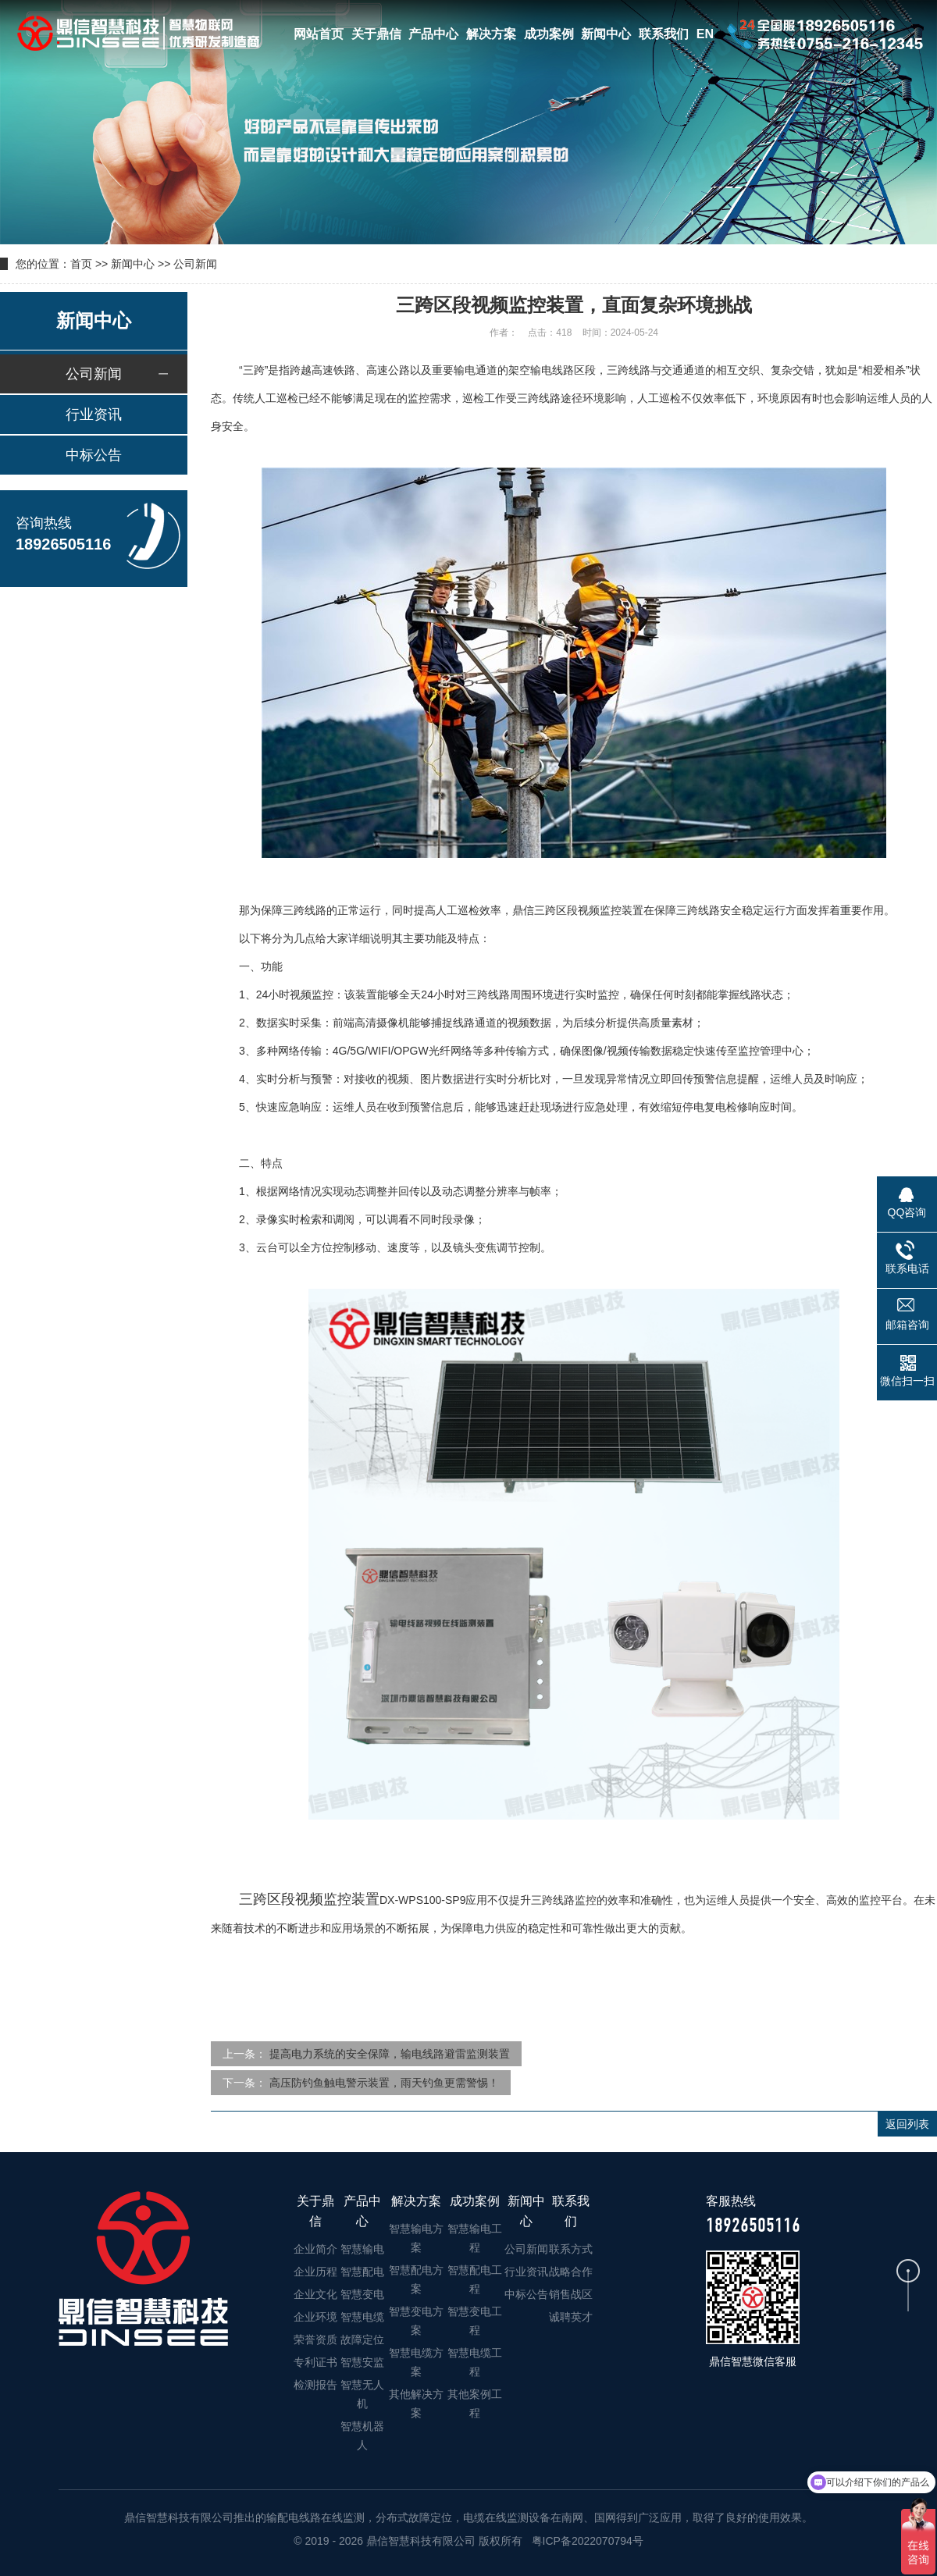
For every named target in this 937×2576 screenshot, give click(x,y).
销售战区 (571, 2294)
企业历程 (315, 2271)
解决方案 (491, 34)
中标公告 (94, 455)
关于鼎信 (376, 34)
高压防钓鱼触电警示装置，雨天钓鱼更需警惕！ (384, 2082)
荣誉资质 (315, 2339)
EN (705, 34)
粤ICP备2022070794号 (586, 2541)
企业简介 (315, 2249)
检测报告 (315, 2385)
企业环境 (315, 2317)
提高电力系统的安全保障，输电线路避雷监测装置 (389, 2054)
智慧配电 (362, 2271)
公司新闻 (195, 264)
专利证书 (315, 2362)
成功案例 (549, 34)
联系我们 (664, 34)
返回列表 (907, 2124)
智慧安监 (362, 2362)
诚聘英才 (571, 2317)
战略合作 (571, 2271)
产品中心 (433, 34)
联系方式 (571, 2249)
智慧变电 (362, 2294)
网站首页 (319, 34)
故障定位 (362, 2339)
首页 (81, 264)
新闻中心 (606, 34)
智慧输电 (362, 2249)
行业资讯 (94, 414)
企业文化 (315, 2294)
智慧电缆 (362, 2317)
